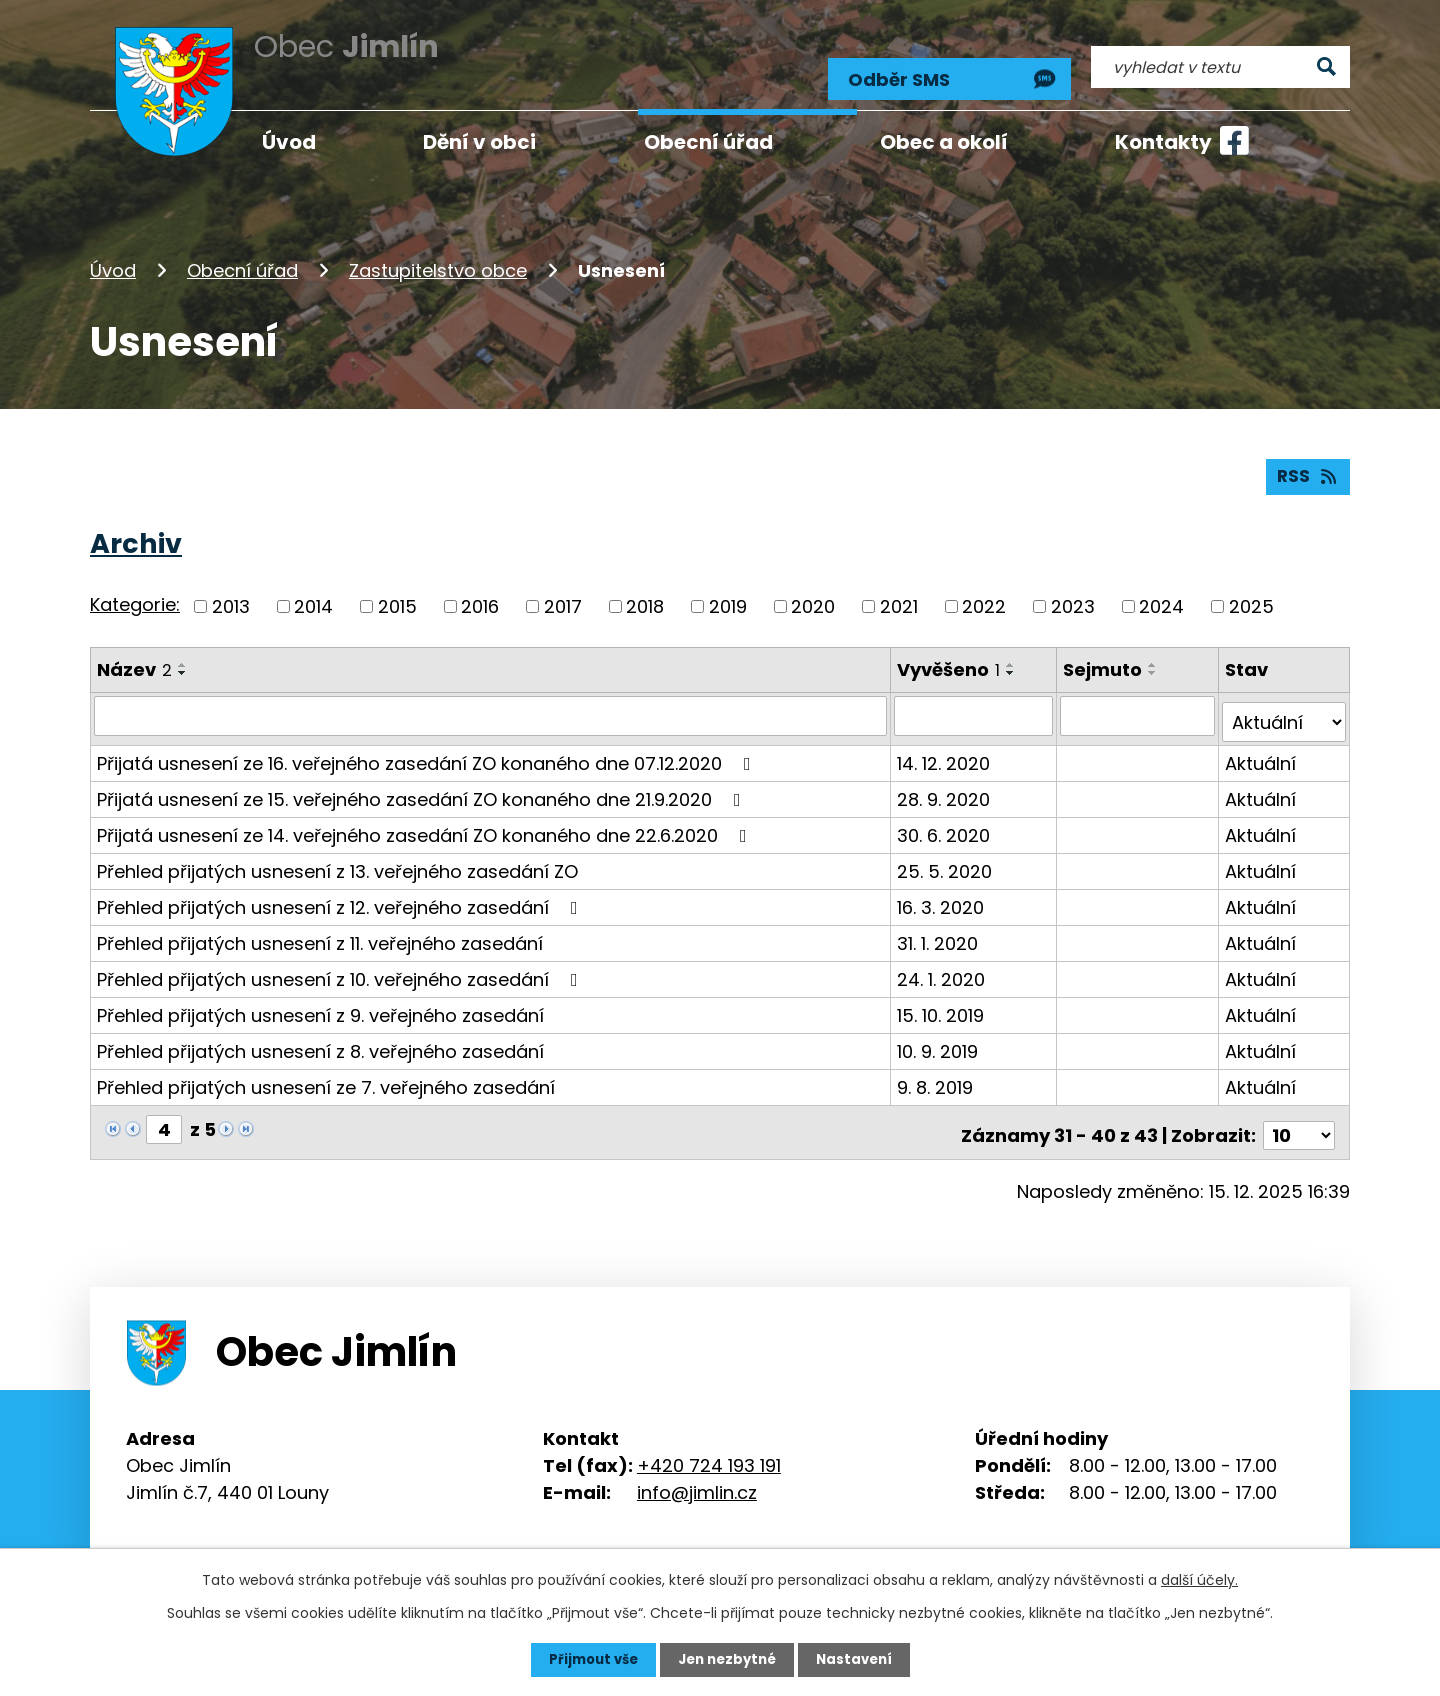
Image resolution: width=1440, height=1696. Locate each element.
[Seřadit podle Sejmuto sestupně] (1155, 662)
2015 (397, 595)
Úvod (113, 253)
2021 (899, 595)
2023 (1073, 595)
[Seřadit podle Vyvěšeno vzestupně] (1013, 654)
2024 (1161, 595)
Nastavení (860, 1659)
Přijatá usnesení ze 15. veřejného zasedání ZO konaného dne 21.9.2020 (423, 781)
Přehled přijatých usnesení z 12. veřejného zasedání (341, 889)
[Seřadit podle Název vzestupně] (183, 654)
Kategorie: (135, 594)
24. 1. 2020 (943, 961)
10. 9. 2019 (939, 1033)
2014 (313, 595)
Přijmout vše (587, 1659)
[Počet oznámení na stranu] (1299, 1111)
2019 (728, 595)
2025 (1251, 595)
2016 (480, 595)
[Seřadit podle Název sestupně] (183, 662)
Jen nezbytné (727, 1659)
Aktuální (1261, 745)
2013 (231, 595)
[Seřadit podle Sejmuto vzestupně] (1155, 654)
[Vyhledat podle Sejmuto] (1139, 705)
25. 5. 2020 (946, 853)
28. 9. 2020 (945, 781)
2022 (984, 595)
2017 (563, 595)
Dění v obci (479, 142)
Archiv (136, 532)
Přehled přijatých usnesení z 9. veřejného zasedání (320, 997)
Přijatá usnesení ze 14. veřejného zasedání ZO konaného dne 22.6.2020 (426, 817)
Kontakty (1163, 142)
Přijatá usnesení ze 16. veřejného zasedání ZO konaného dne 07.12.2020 (428, 745)
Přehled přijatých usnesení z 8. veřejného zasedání (320, 1033)
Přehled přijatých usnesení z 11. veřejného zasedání (320, 925)
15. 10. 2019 (942, 997)
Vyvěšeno (950, 658)
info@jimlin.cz (697, 1468)
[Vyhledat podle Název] (491, 705)
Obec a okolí (944, 142)
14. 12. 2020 (945, 745)
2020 (813, 595)
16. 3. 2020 (942, 889)
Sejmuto (1104, 658)
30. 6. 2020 (945, 817)
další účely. (1199, 1579)
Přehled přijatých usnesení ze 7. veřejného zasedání (326, 1069)
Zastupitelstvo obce (438, 253)
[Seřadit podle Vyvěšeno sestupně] (1013, 662)
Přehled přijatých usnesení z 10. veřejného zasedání (341, 961)
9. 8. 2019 (937, 1069)
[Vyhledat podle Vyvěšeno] (975, 705)
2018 (645, 595)
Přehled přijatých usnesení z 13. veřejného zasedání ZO (337, 853)
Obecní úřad (242, 253)
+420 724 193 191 (709, 1441)
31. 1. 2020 (939, 925)
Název (134, 658)
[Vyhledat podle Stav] (1284, 705)
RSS (1307, 465)
